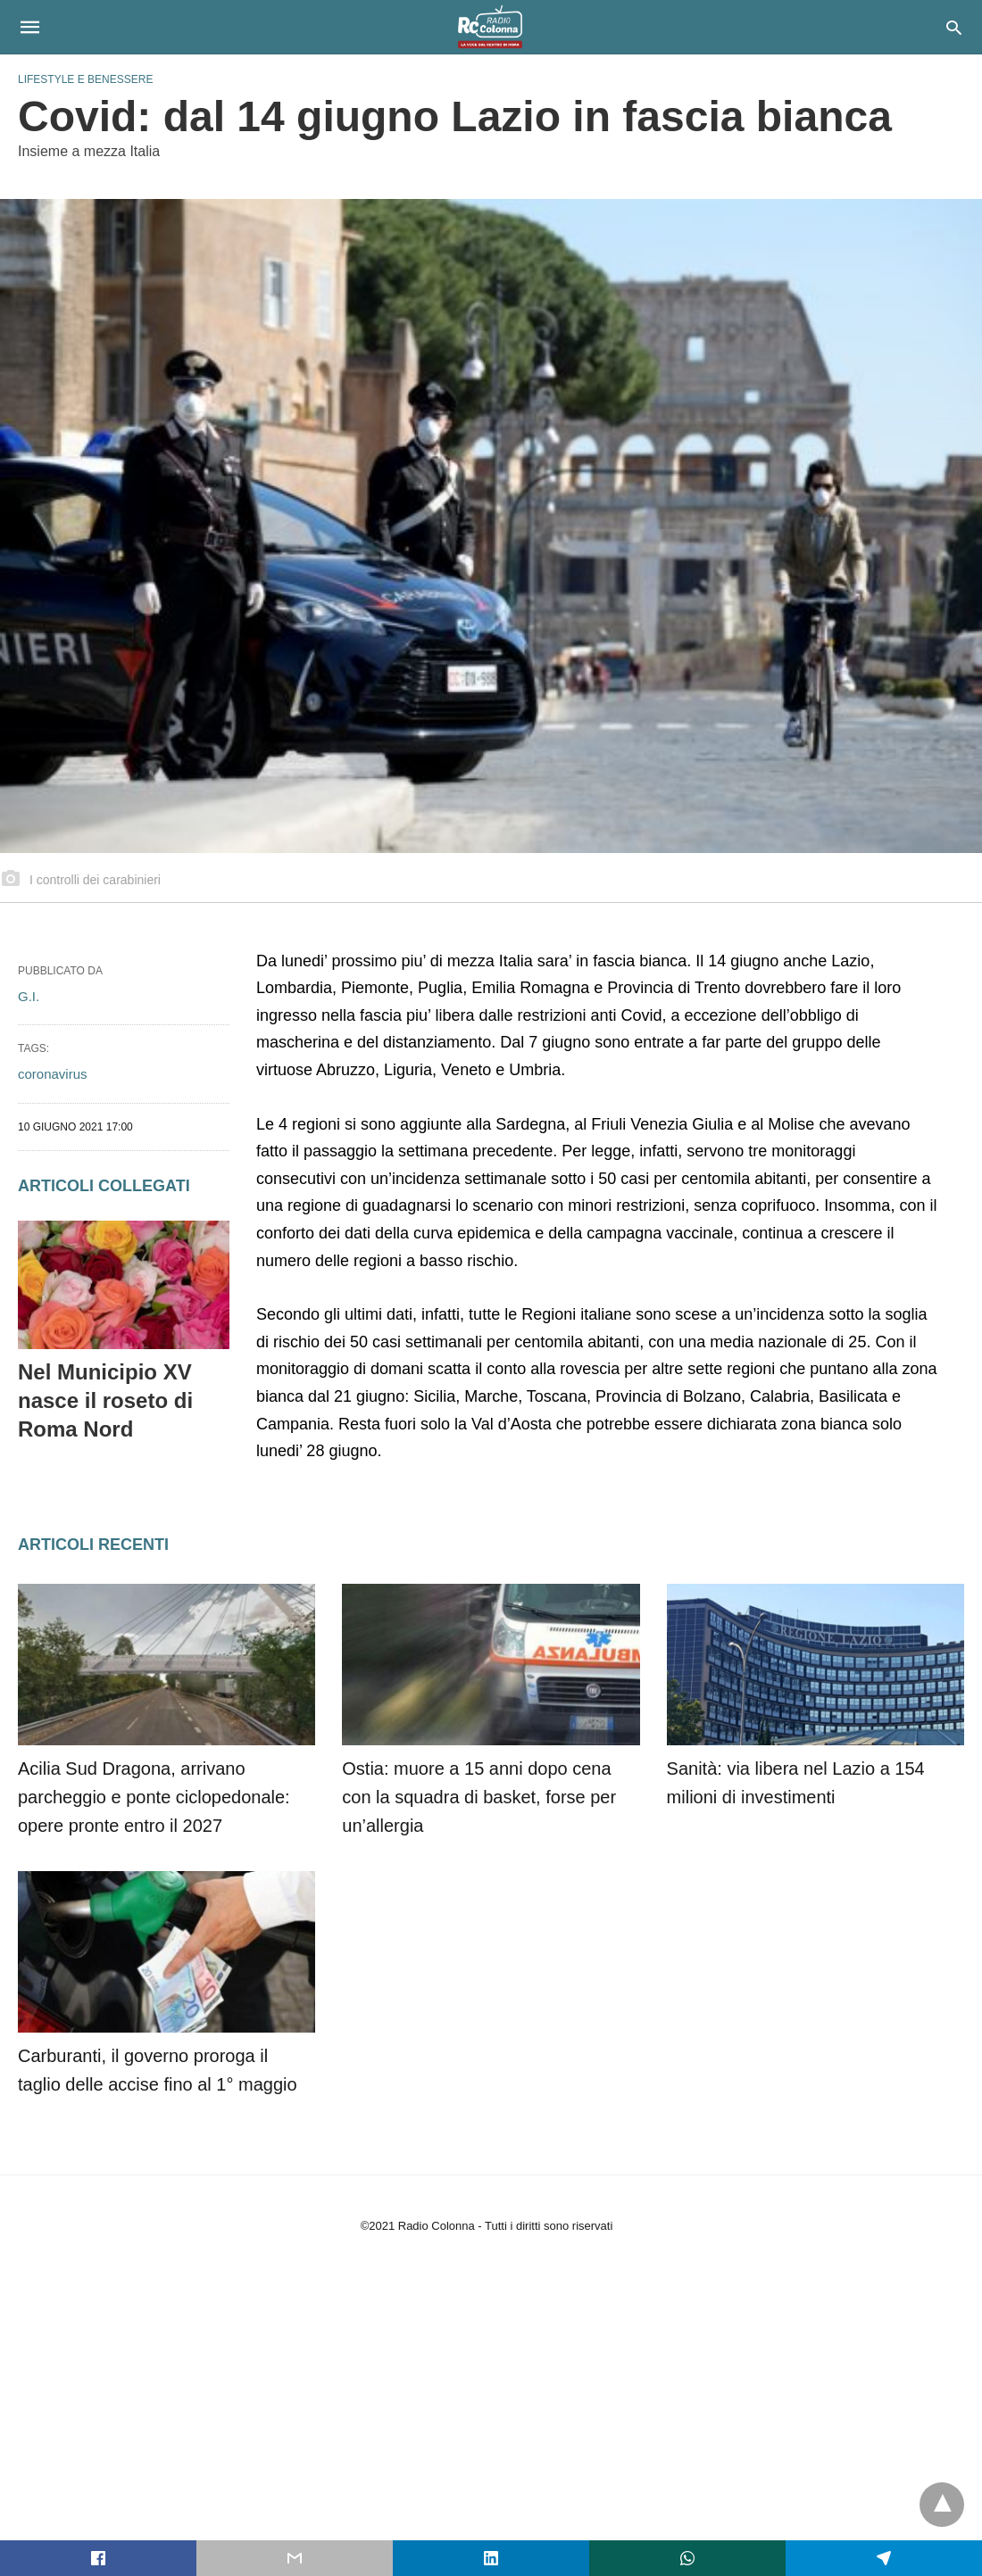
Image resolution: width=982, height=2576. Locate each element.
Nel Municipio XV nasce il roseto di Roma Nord (105, 1400)
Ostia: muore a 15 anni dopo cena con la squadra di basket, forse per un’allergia (479, 1797)
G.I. (28, 996)
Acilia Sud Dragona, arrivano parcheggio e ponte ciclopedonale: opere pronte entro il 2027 (154, 1797)
